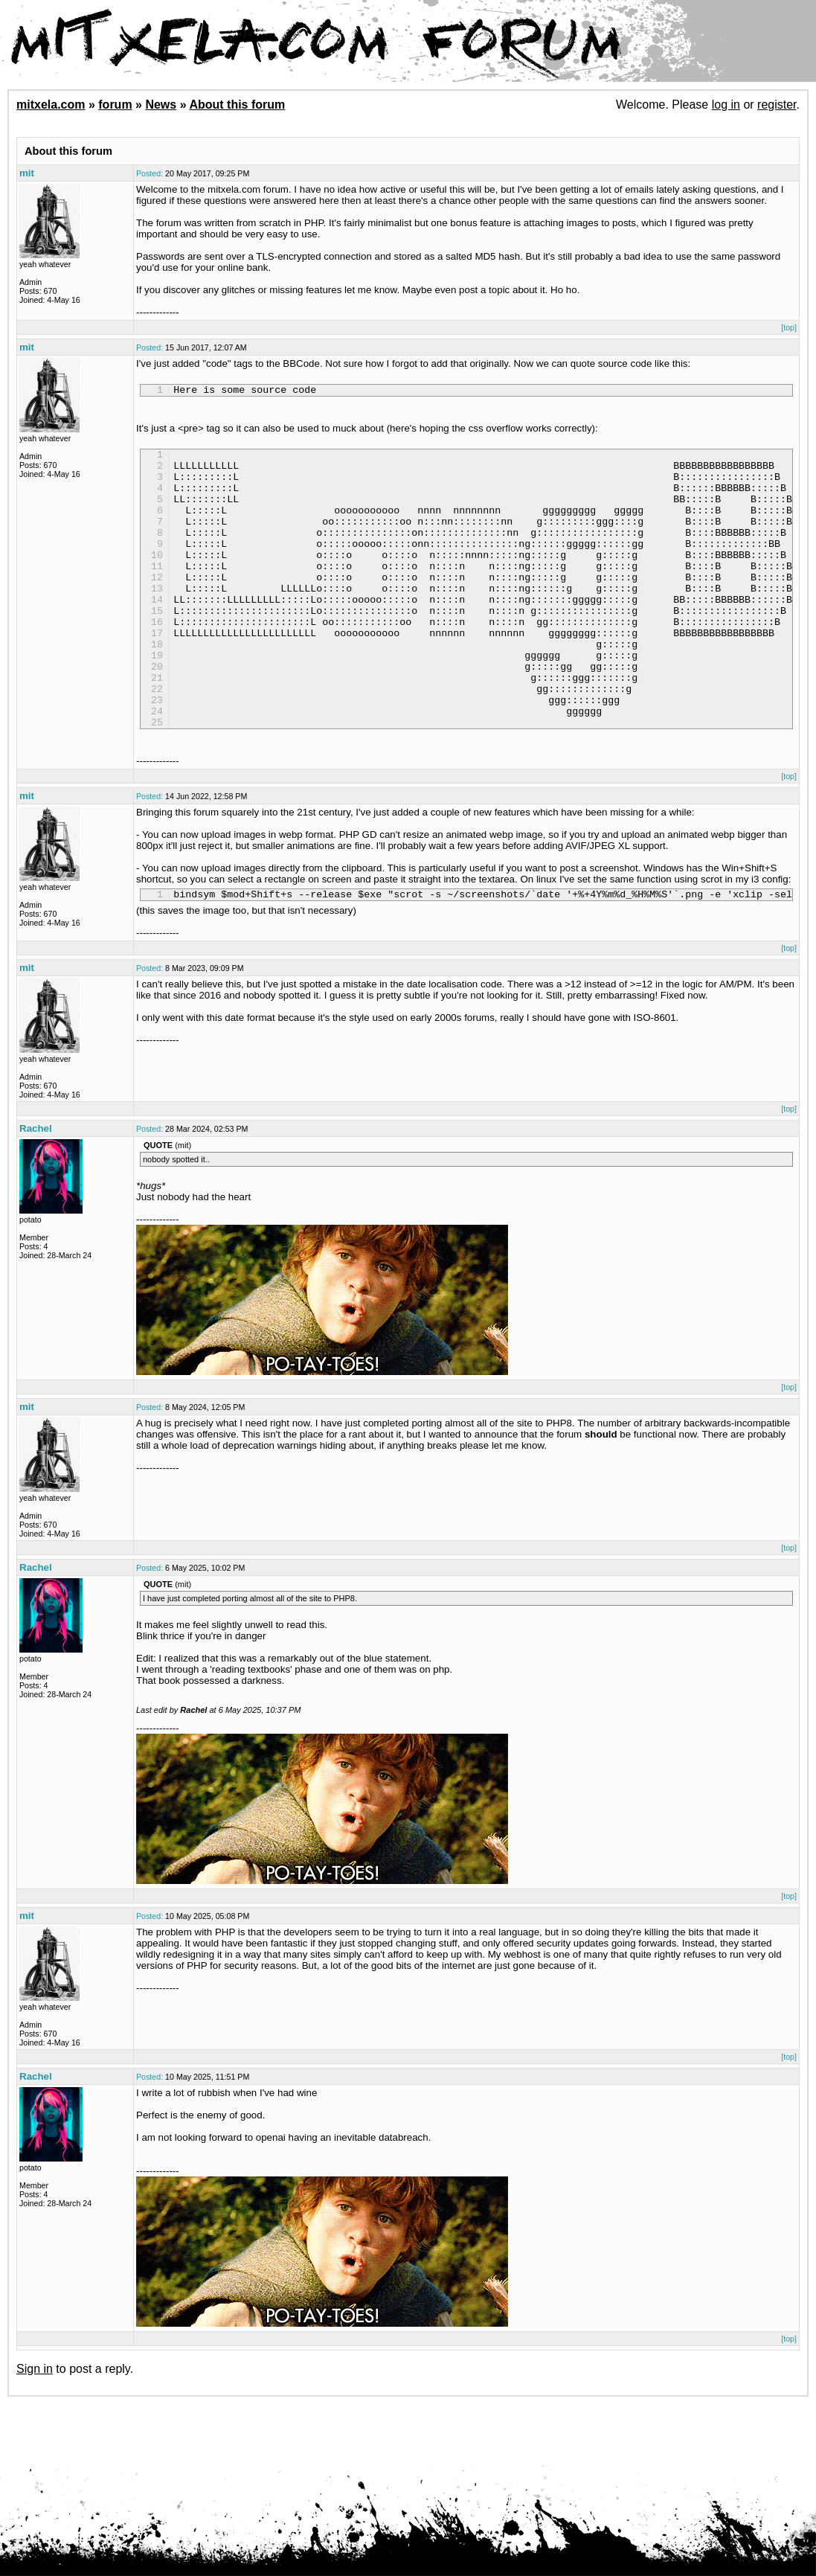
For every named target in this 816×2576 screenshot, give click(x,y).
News (160, 104)
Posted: (149, 173)
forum (115, 104)
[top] (789, 327)
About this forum (237, 104)
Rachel (35, 1188)
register (776, 104)
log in (726, 104)
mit (26, 173)
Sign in (34, 2429)
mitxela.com (50, 104)
